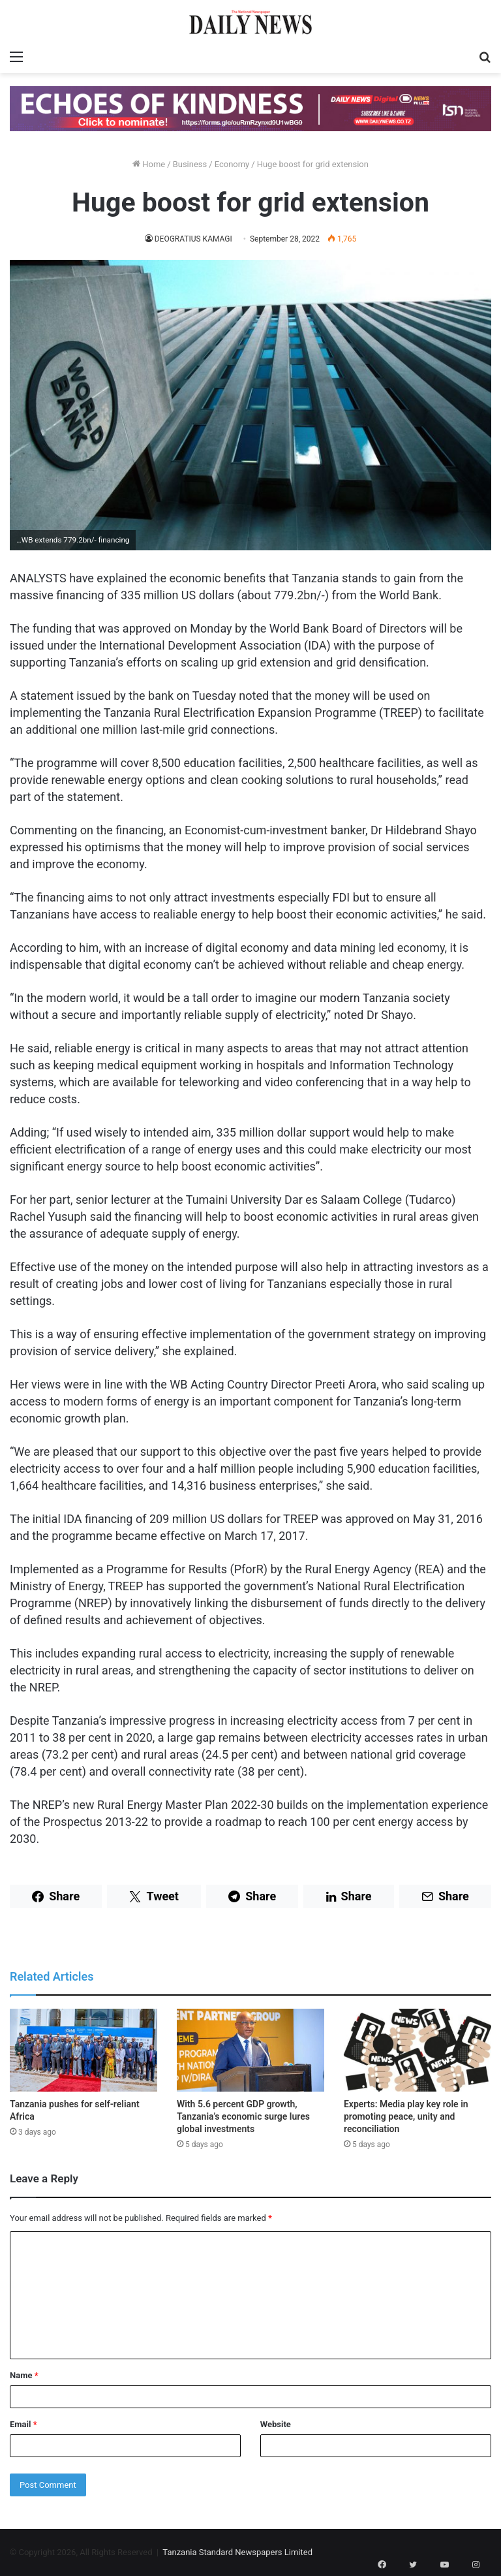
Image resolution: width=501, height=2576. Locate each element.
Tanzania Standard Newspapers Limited (237, 2552)
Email (23, 2424)
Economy (232, 164)
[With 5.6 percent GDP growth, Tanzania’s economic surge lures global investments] (250, 2050)
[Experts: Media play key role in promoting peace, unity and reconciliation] (417, 2050)
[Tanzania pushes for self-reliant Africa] (83, 2050)
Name (24, 2375)
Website (275, 2424)
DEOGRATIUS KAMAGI (193, 238)
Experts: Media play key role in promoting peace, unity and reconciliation (406, 2116)
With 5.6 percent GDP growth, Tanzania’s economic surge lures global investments (243, 2116)
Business (190, 164)
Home (148, 164)
